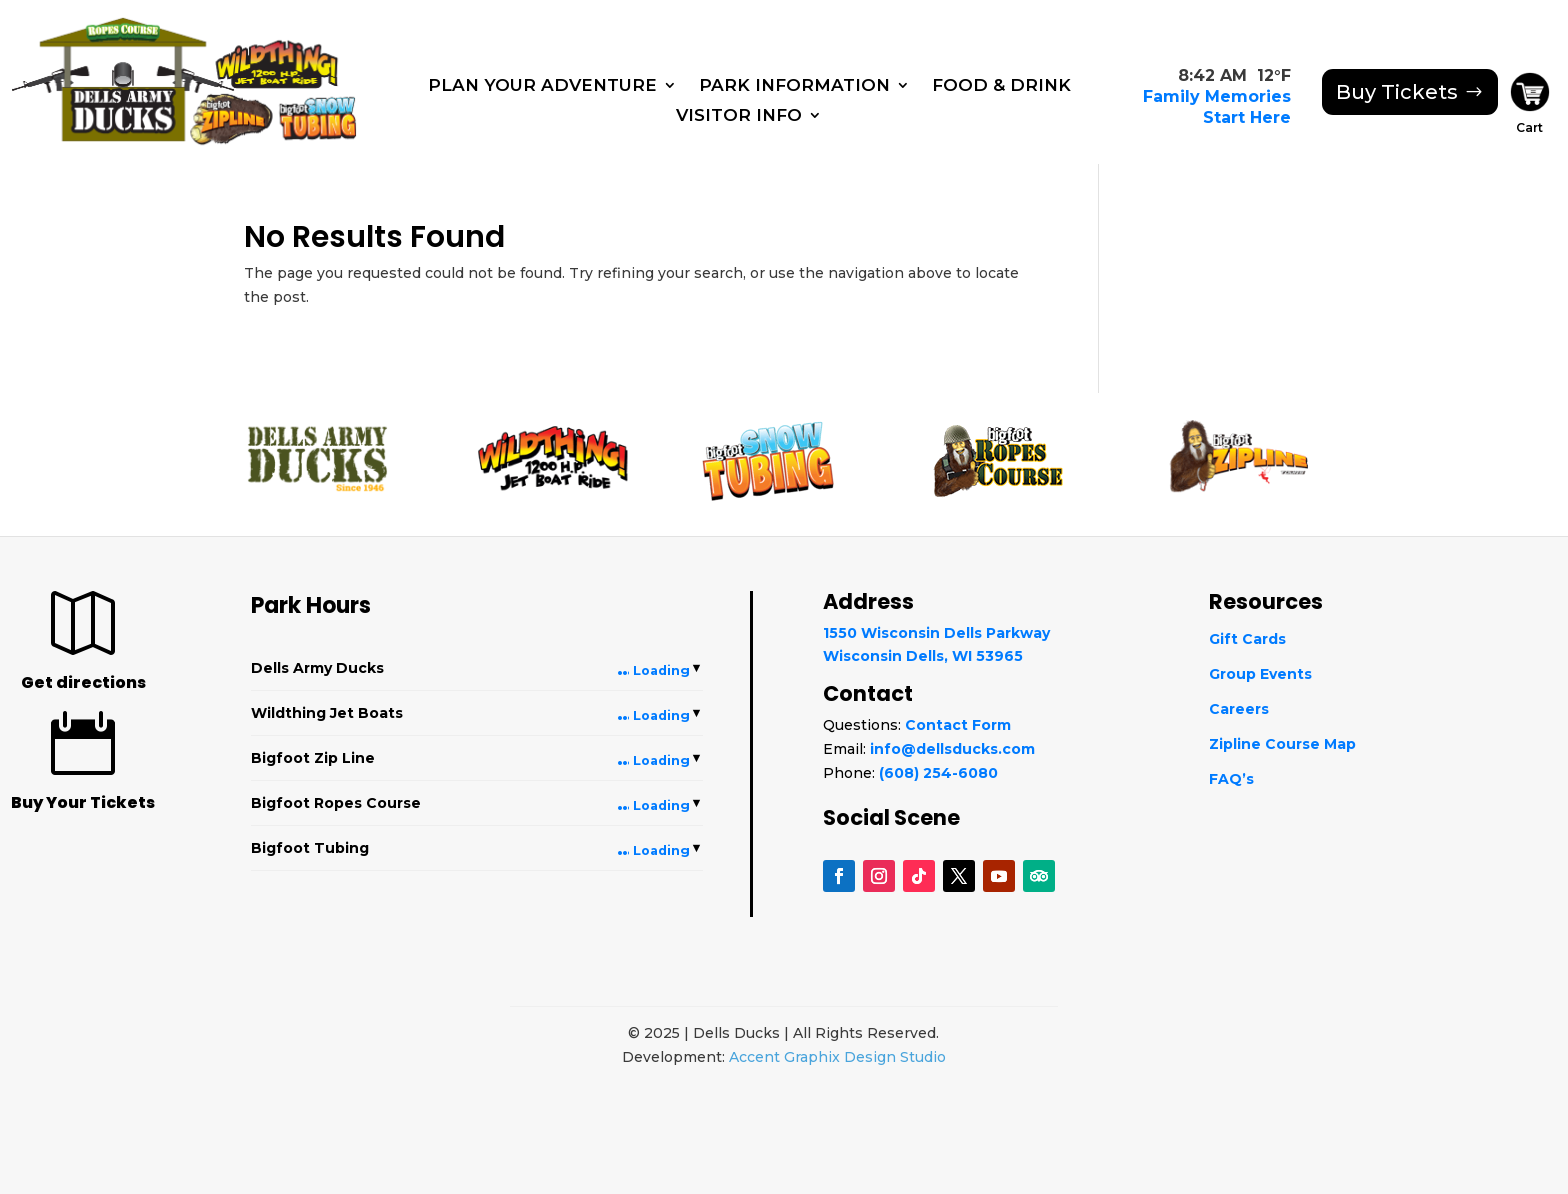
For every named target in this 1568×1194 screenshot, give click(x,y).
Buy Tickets (1397, 92)
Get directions (83, 682)
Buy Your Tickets (83, 802)
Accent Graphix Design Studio (837, 1057)
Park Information (794, 86)
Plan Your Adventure (542, 86)
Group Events (1260, 674)
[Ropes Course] (117, 26)
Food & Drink (1001, 86)
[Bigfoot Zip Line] (235, 115)
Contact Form (958, 725)
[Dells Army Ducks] (111, 93)
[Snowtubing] (322, 118)
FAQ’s (1231, 779)
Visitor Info (739, 116)
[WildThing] (277, 57)
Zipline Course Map (1282, 744)
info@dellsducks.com (952, 749)
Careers (1239, 709)
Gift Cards (1247, 639)
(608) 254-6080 (938, 773)
